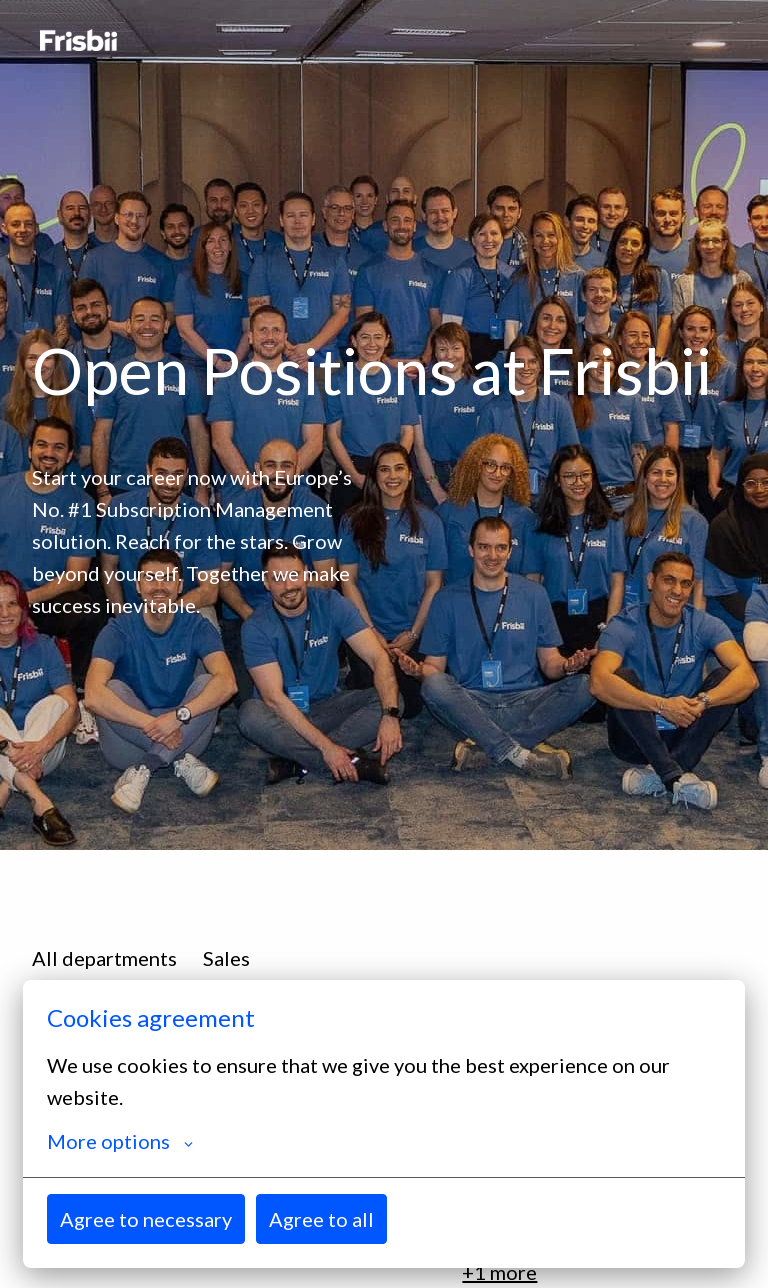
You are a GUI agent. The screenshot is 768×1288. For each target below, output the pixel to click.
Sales (226, 958)
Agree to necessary (146, 1219)
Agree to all (321, 1219)
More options (120, 1141)
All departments (104, 958)
